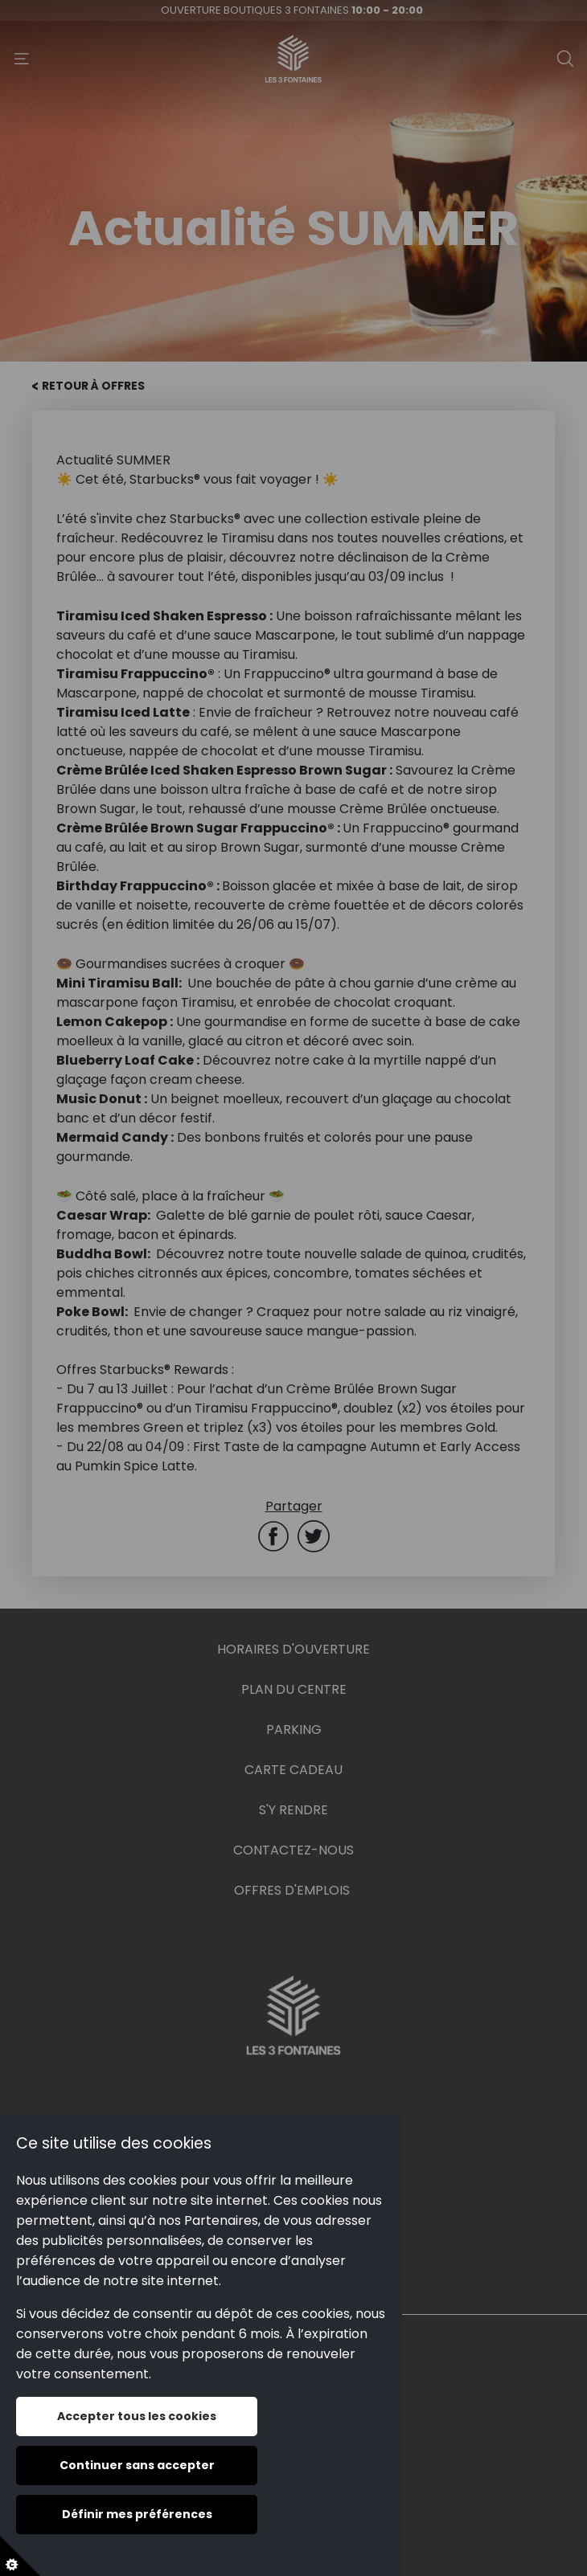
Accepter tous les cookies (136, 2416)
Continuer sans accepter (137, 2465)
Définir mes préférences (137, 2514)
